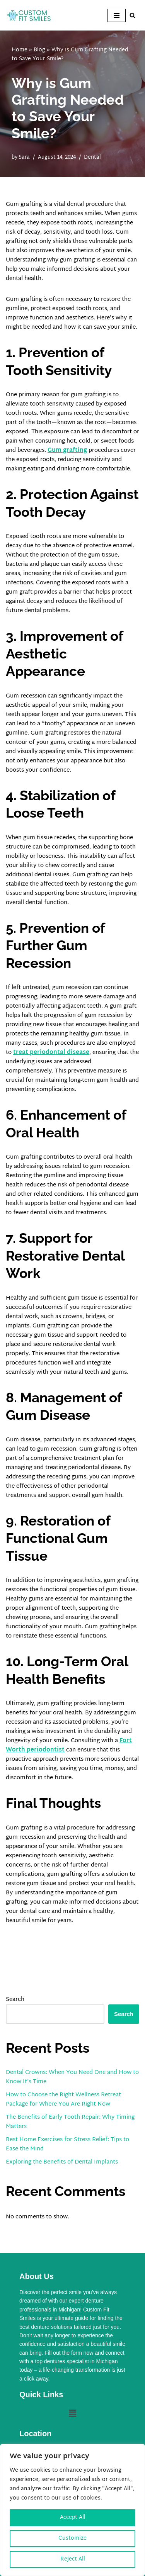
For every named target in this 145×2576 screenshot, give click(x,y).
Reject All (72, 2559)
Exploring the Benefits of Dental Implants (62, 2162)
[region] (72, 2510)
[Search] (132, 15)
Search (15, 1999)
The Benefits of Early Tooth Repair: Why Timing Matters (70, 2122)
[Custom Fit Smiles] (29, 15)
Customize (72, 2538)
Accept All (72, 2517)
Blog (39, 50)
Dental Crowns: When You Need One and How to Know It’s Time (72, 2077)
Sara (24, 157)
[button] (72, 2414)
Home (19, 50)
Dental (92, 157)
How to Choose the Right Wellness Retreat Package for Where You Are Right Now (63, 2099)
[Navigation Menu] (116, 15)
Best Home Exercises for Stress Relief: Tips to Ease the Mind (67, 2144)
